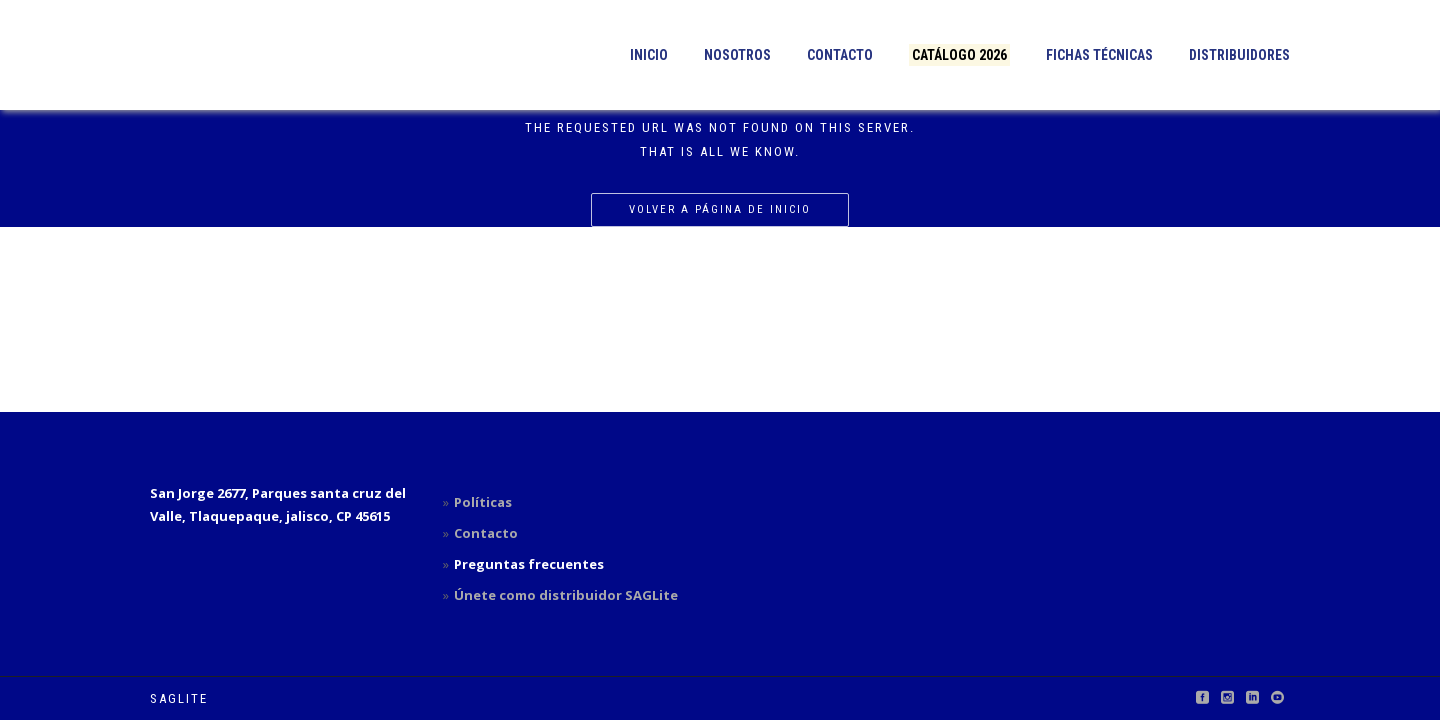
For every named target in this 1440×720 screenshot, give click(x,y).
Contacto (840, 55)
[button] (272, 55)
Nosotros (737, 55)
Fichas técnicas (1099, 55)
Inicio (649, 55)
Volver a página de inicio (720, 209)
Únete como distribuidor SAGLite (566, 595)
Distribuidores (1239, 55)
